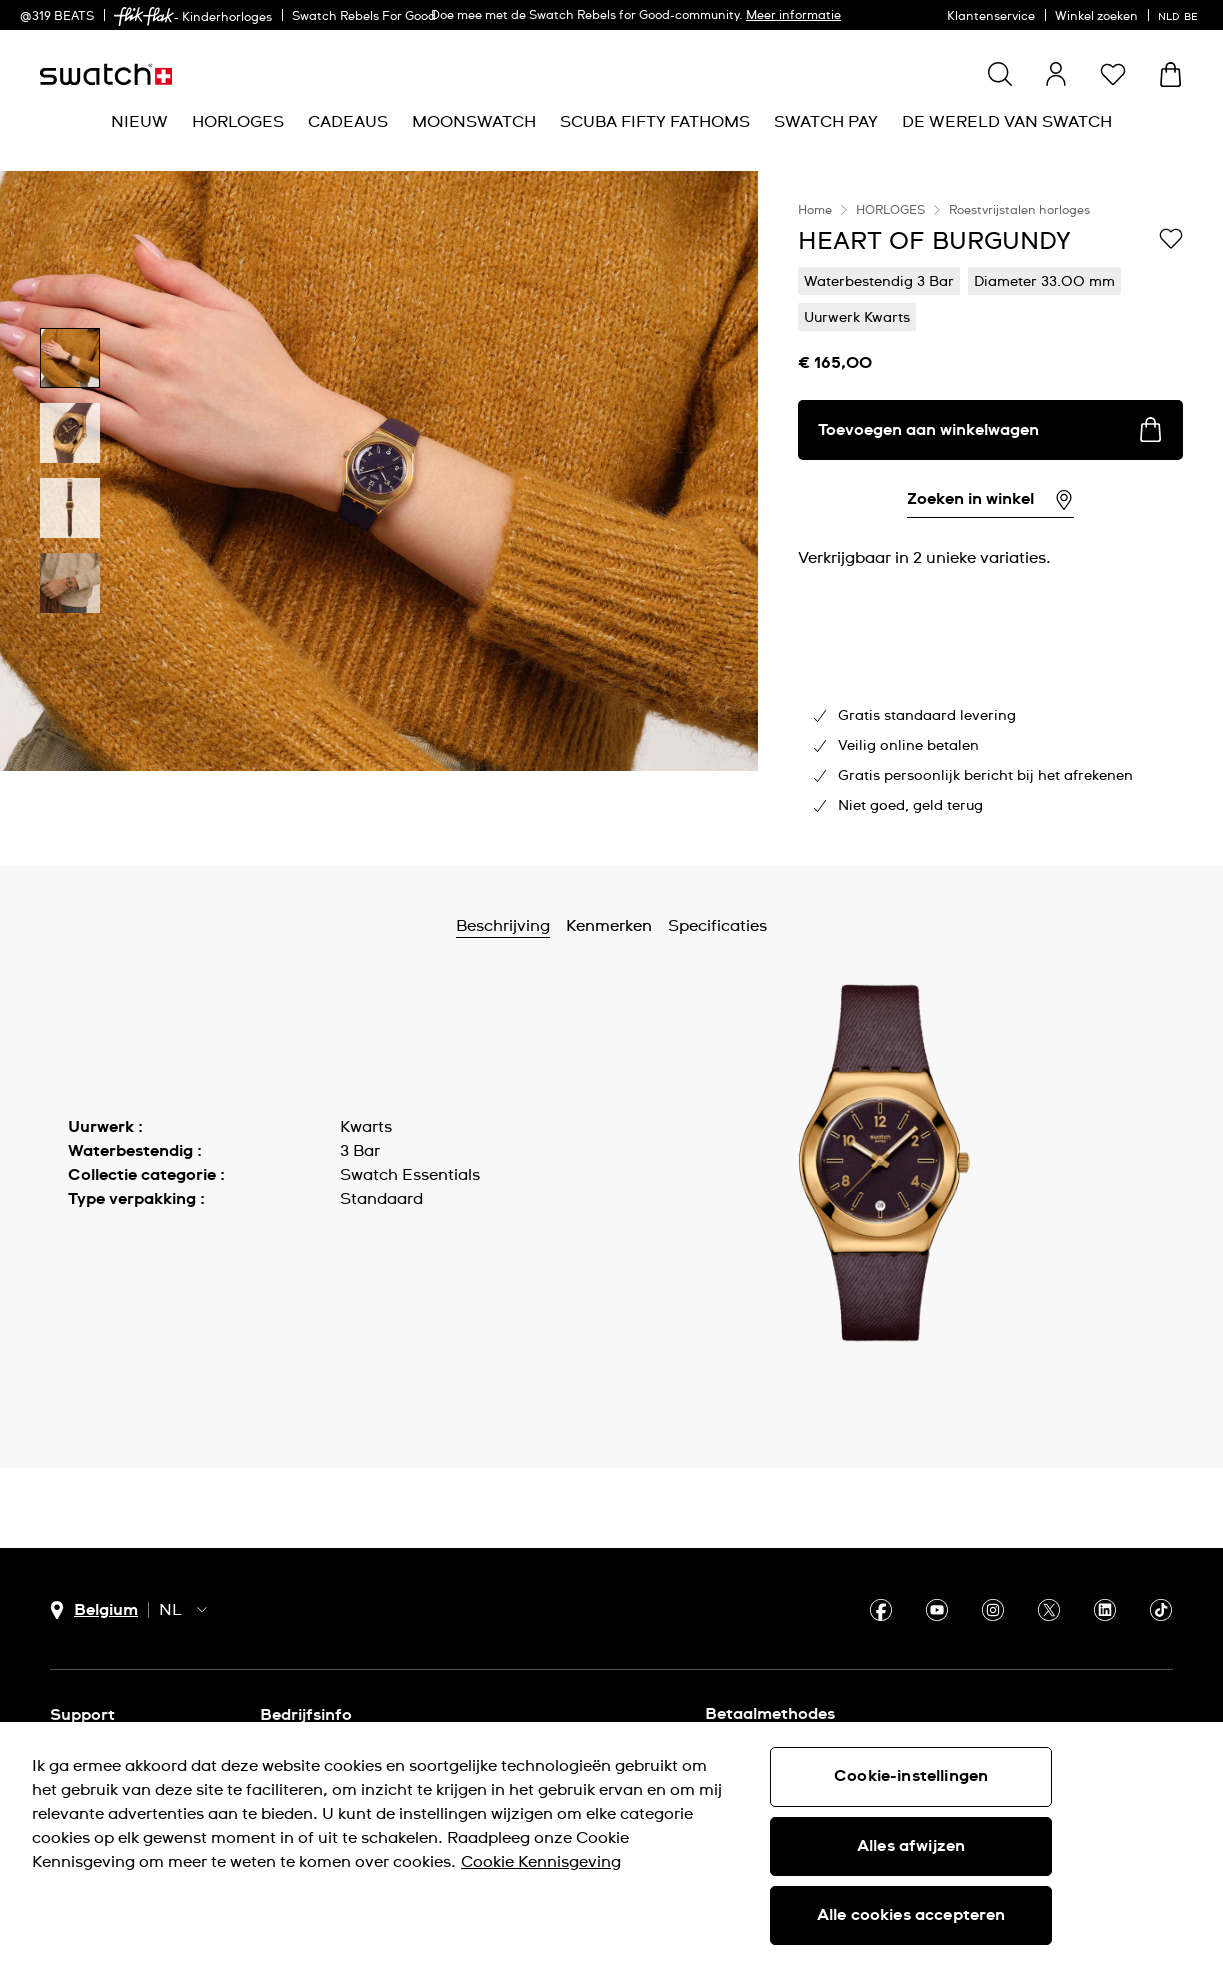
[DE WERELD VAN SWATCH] (1007, 122)
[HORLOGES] (238, 122)
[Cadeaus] (348, 122)
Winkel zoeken (1096, 17)
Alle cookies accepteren (911, 1915)
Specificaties (717, 926)
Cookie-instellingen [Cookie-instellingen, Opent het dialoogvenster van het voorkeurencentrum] (911, 1776)
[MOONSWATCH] (474, 122)
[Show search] (1000, 74)
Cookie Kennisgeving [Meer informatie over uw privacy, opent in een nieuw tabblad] (541, 1862)
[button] (1113, 74)
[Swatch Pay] (826, 122)
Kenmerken (609, 926)
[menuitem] (139, 122)
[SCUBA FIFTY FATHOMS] (655, 122)
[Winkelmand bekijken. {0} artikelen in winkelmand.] (1170, 74)
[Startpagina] (106, 74)
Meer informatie (793, 16)
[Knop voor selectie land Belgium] (94, 1610)
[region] (990, 518)
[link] (144, 16)
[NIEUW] (139, 122)
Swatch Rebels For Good (364, 17)
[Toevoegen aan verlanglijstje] (1171, 240)
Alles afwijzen (911, 1846)
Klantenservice (991, 17)
